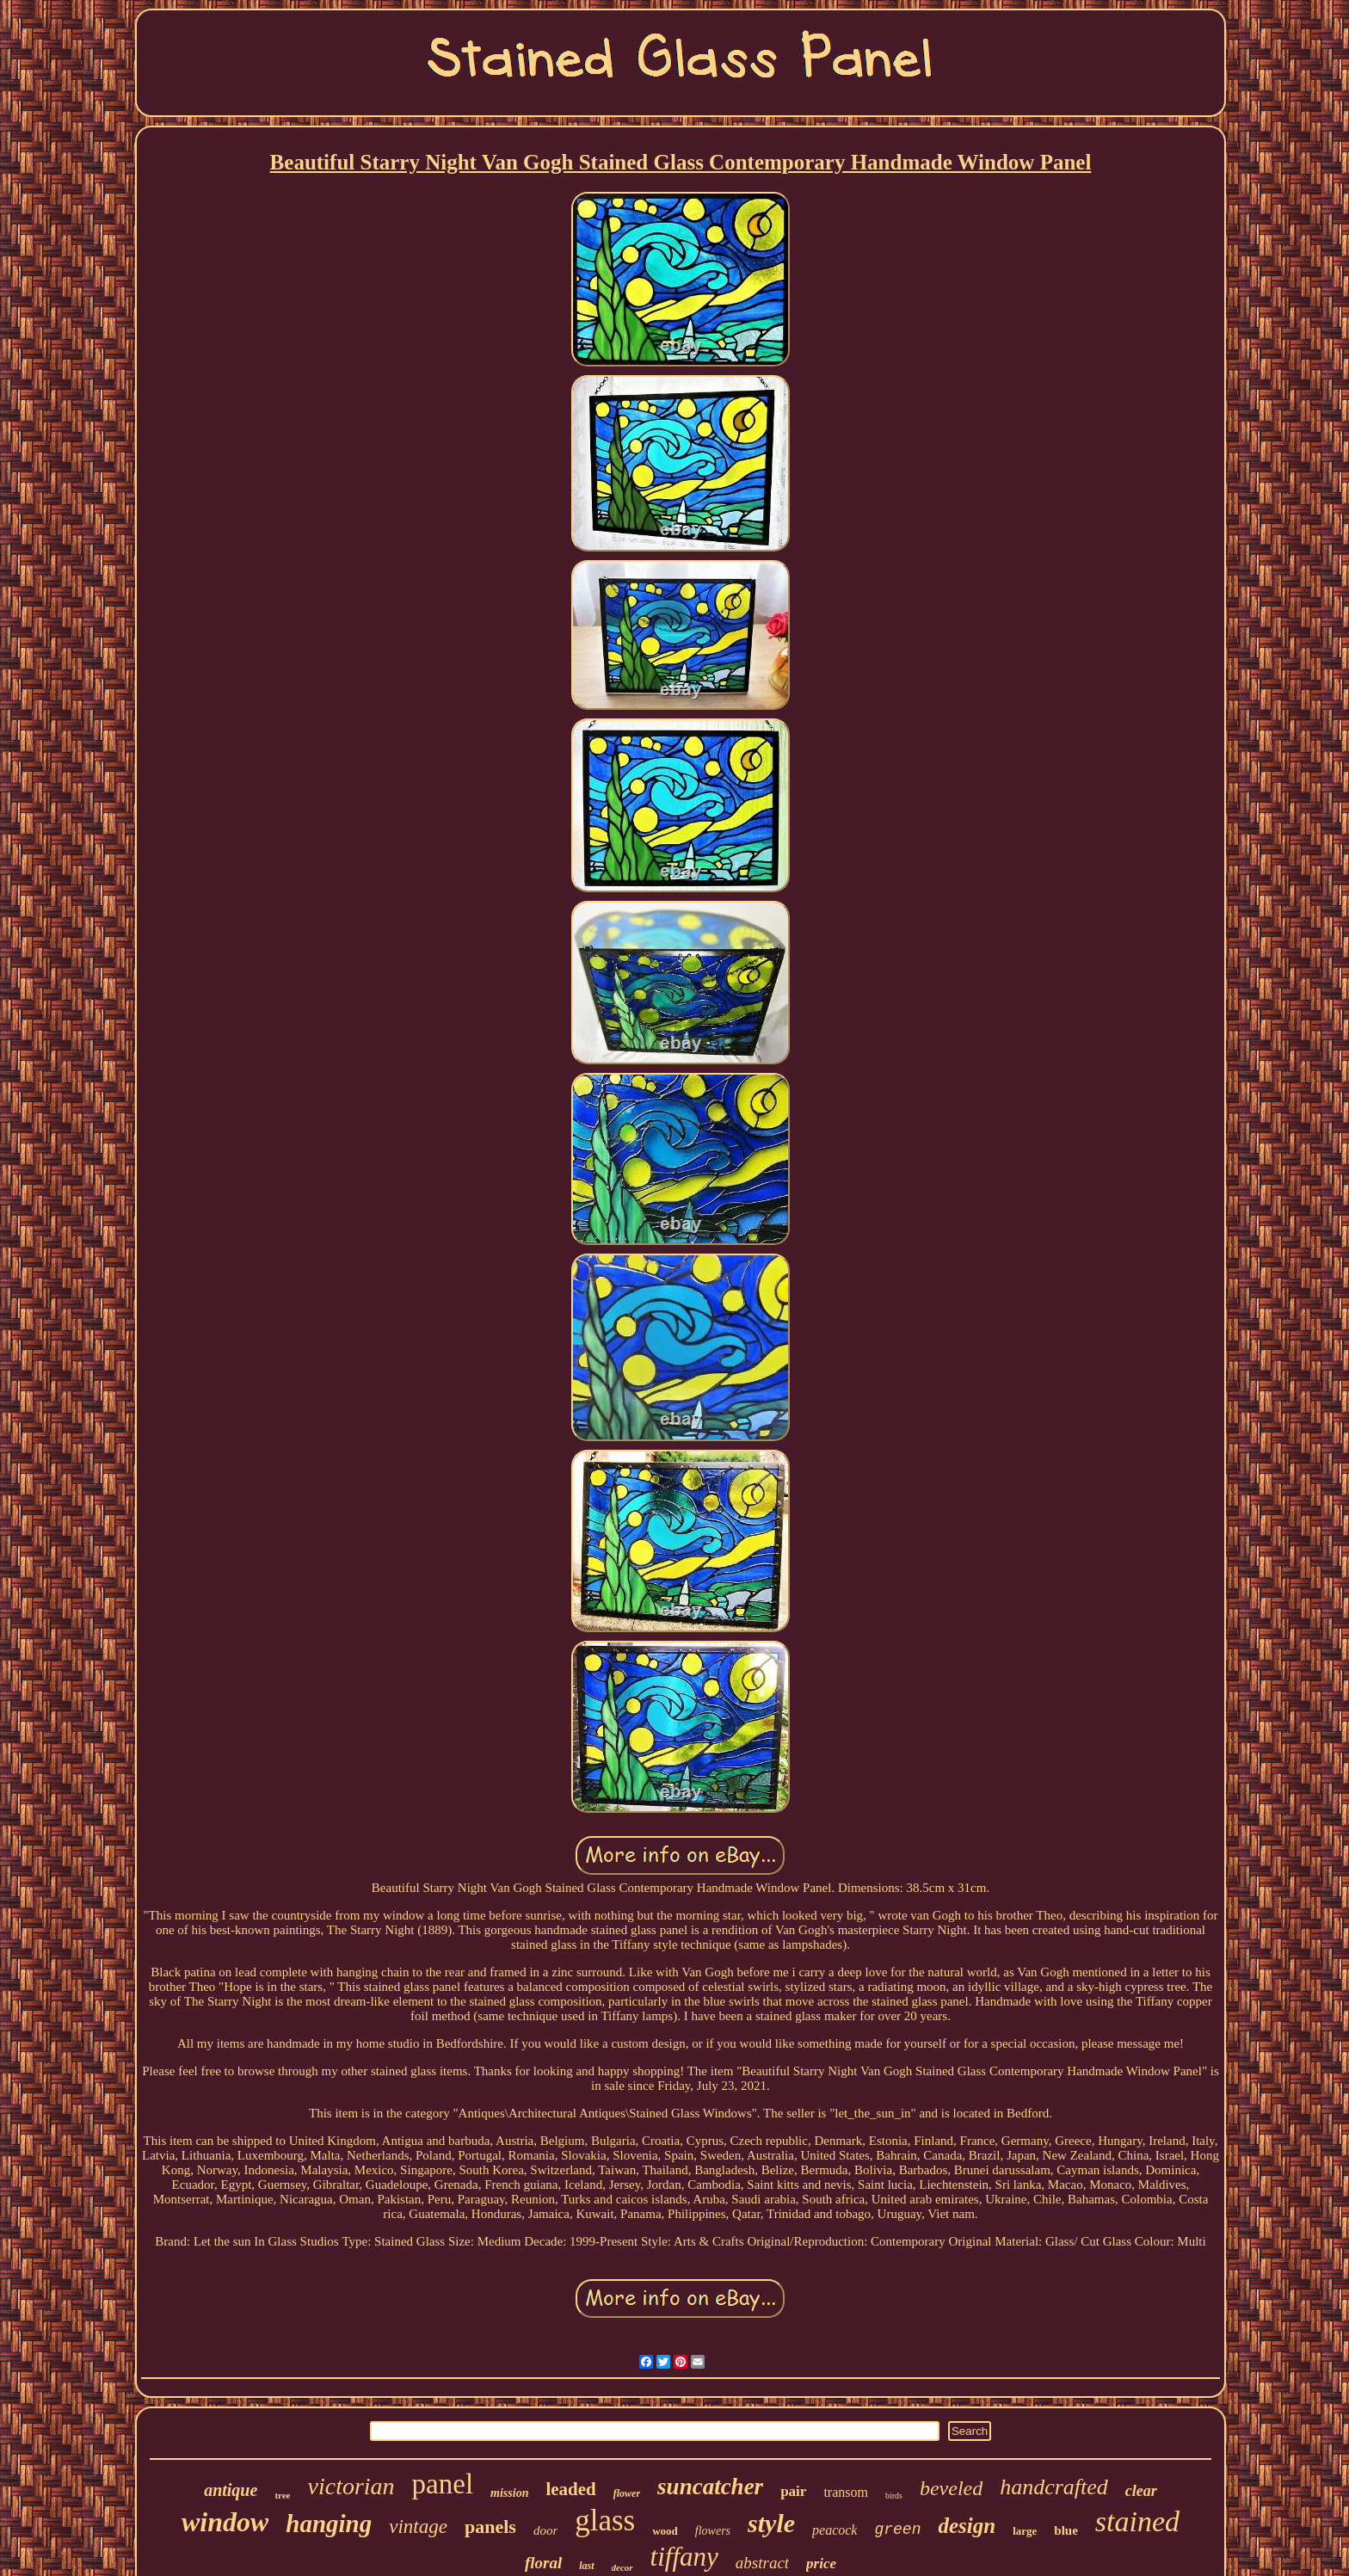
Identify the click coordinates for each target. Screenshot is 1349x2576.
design (966, 2525)
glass (605, 2520)
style (771, 2523)
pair (793, 2491)
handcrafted (1054, 2486)
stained (1137, 2521)
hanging (329, 2523)
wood (665, 2530)
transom (845, 2492)
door (545, 2530)
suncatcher (710, 2486)
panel (442, 2483)
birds (893, 2495)
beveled (951, 2488)
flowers (712, 2530)
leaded (570, 2489)
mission (509, 2493)
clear (1141, 2490)
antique (230, 2489)
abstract (762, 2563)
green (897, 2529)
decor (622, 2567)
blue (1066, 2530)
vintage (418, 2526)
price (821, 2563)
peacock (834, 2530)
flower (626, 2493)
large (1025, 2530)
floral (543, 2563)
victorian (351, 2486)
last (586, 2566)
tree (282, 2495)
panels (490, 2526)
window (225, 2521)
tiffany (684, 2557)
